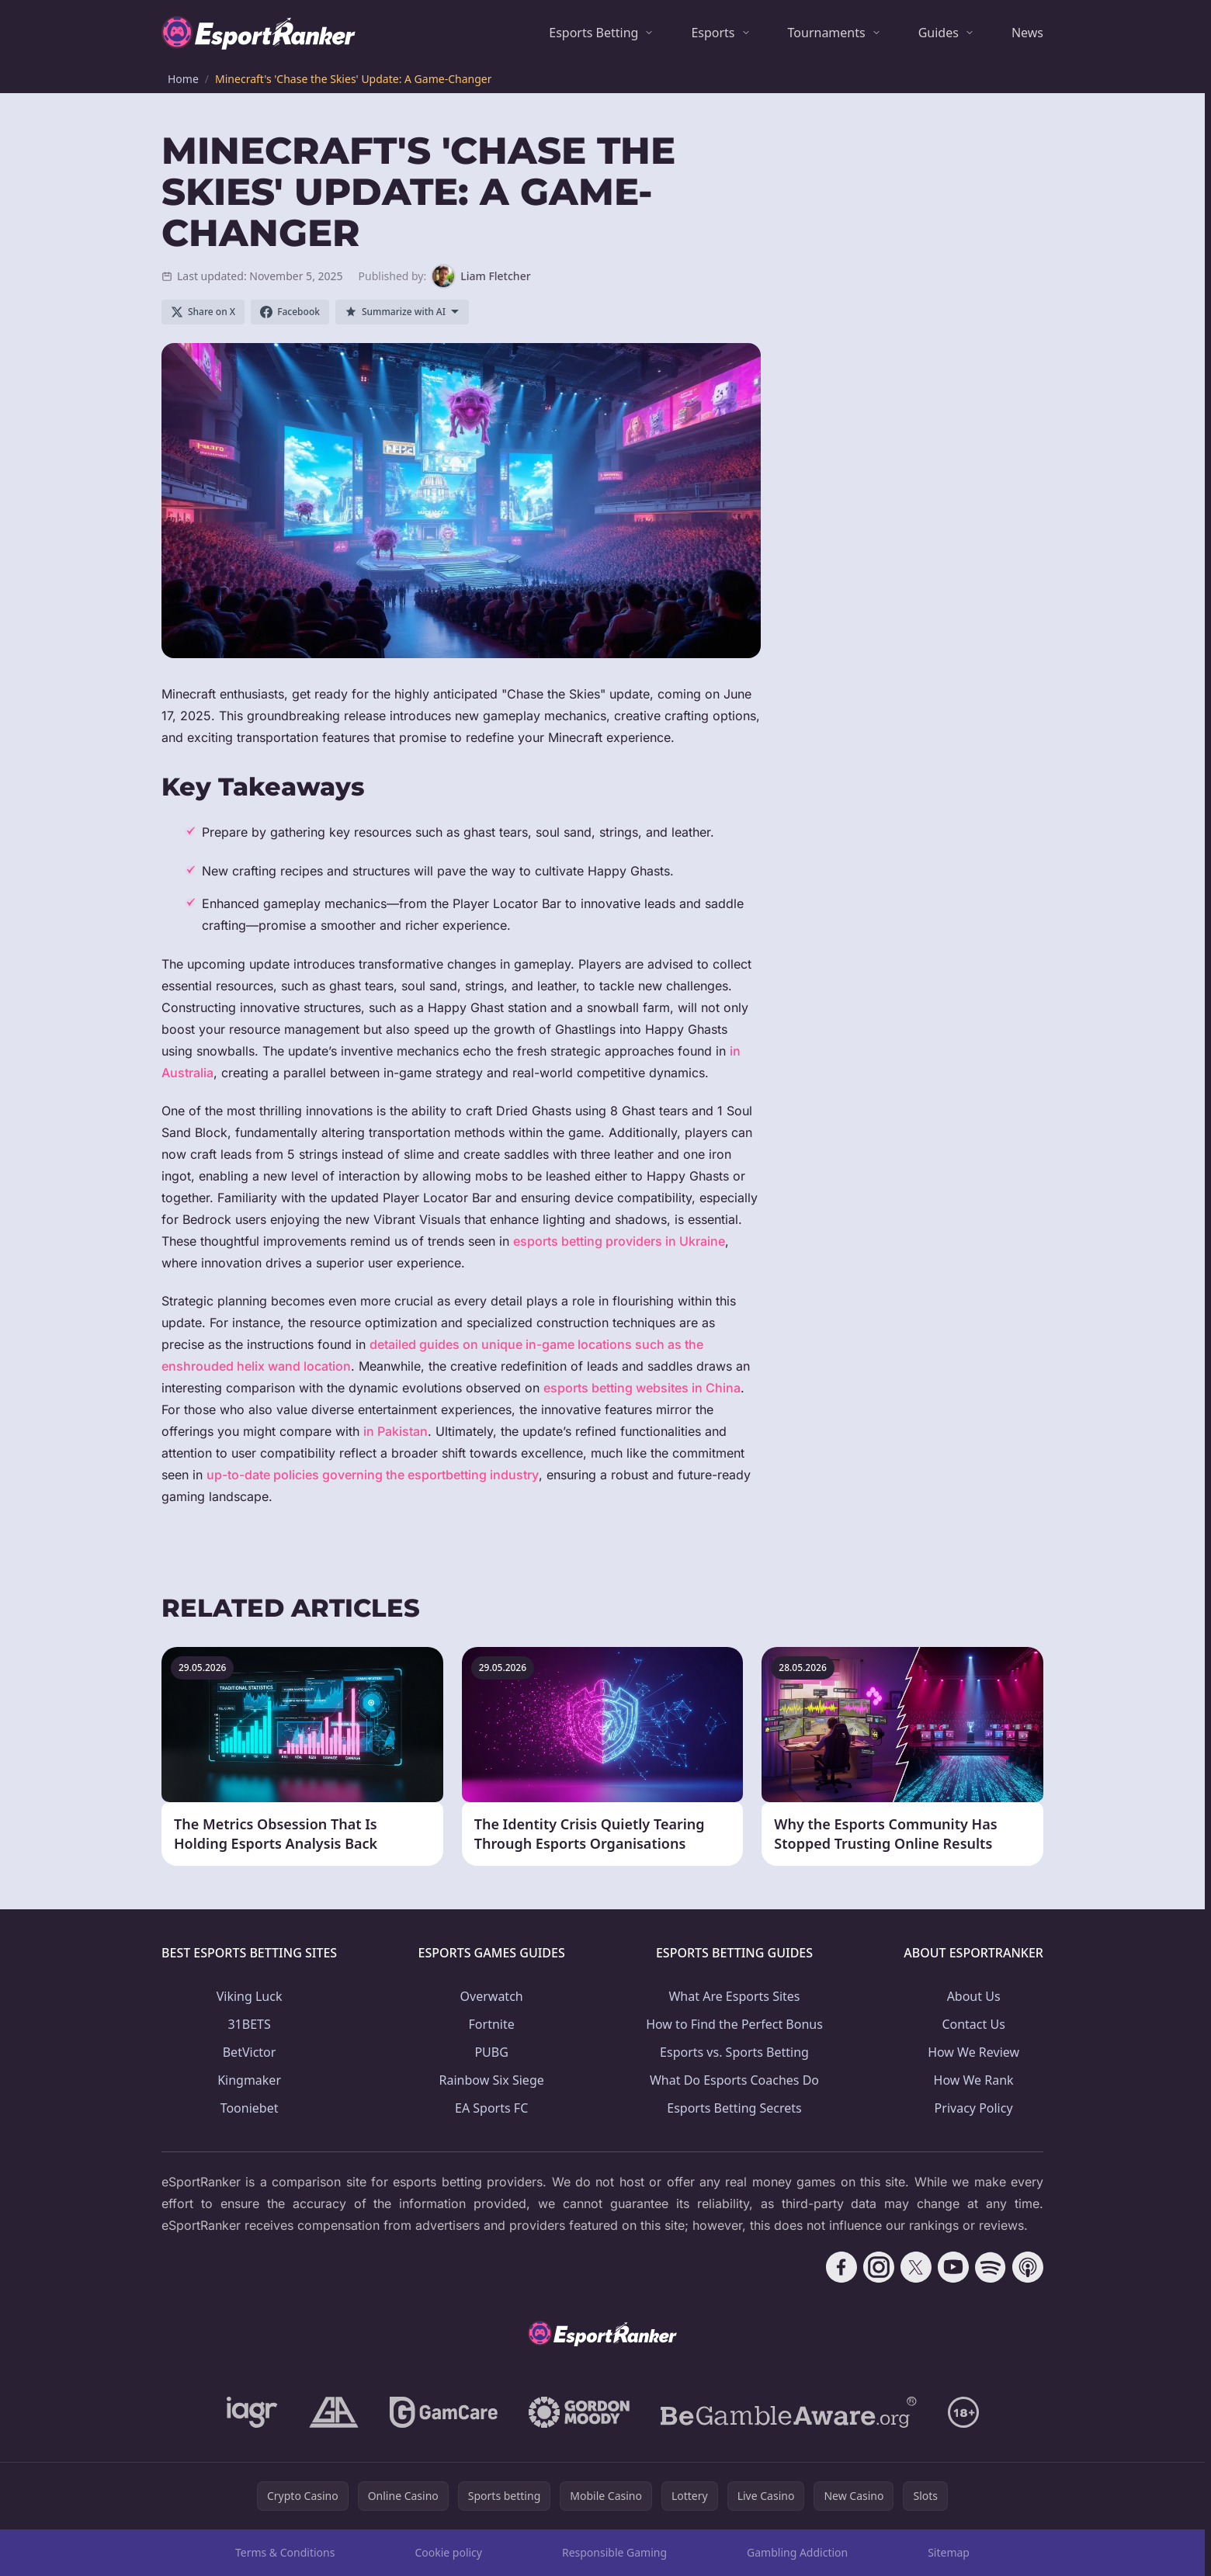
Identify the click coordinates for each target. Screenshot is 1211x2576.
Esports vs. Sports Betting (734, 2052)
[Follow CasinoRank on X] (916, 2267)
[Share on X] (203, 312)
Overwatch (491, 1996)
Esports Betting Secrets (734, 2108)
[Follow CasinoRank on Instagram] (878, 2267)
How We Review (973, 2052)
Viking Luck (250, 1996)
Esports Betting (593, 32)
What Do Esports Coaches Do (734, 2080)
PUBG (491, 2052)
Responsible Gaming (614, 2552)
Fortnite (492, 2024)
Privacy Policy (974, 2108)
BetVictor (249, 2052)
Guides (938, 32)
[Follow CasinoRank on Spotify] (990, 2267)
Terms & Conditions (285, 2552)
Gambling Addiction (797, 2552)
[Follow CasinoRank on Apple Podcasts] (1027, 2267)
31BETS (248, 2024)
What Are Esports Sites (734, 1996)
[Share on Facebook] (290, 312)
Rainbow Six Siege (491, 2080)
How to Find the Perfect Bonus (734, 2024)
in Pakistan (395, 1431)
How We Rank (974, 2080)
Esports (712, 32)
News (1027, 32)
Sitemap (949, 2552)
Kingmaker (249, 2080)
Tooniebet (249, 2108)
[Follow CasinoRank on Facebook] (841, 2267)
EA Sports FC (491, 2108)
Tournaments (827, 32)
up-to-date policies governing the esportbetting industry (372, 1474)
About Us (974, 1996)
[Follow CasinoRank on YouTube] (953, 2267)
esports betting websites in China (642, 1387)
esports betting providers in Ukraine (619, 1241)
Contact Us (973, 2024)
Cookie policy (448, 2552)
